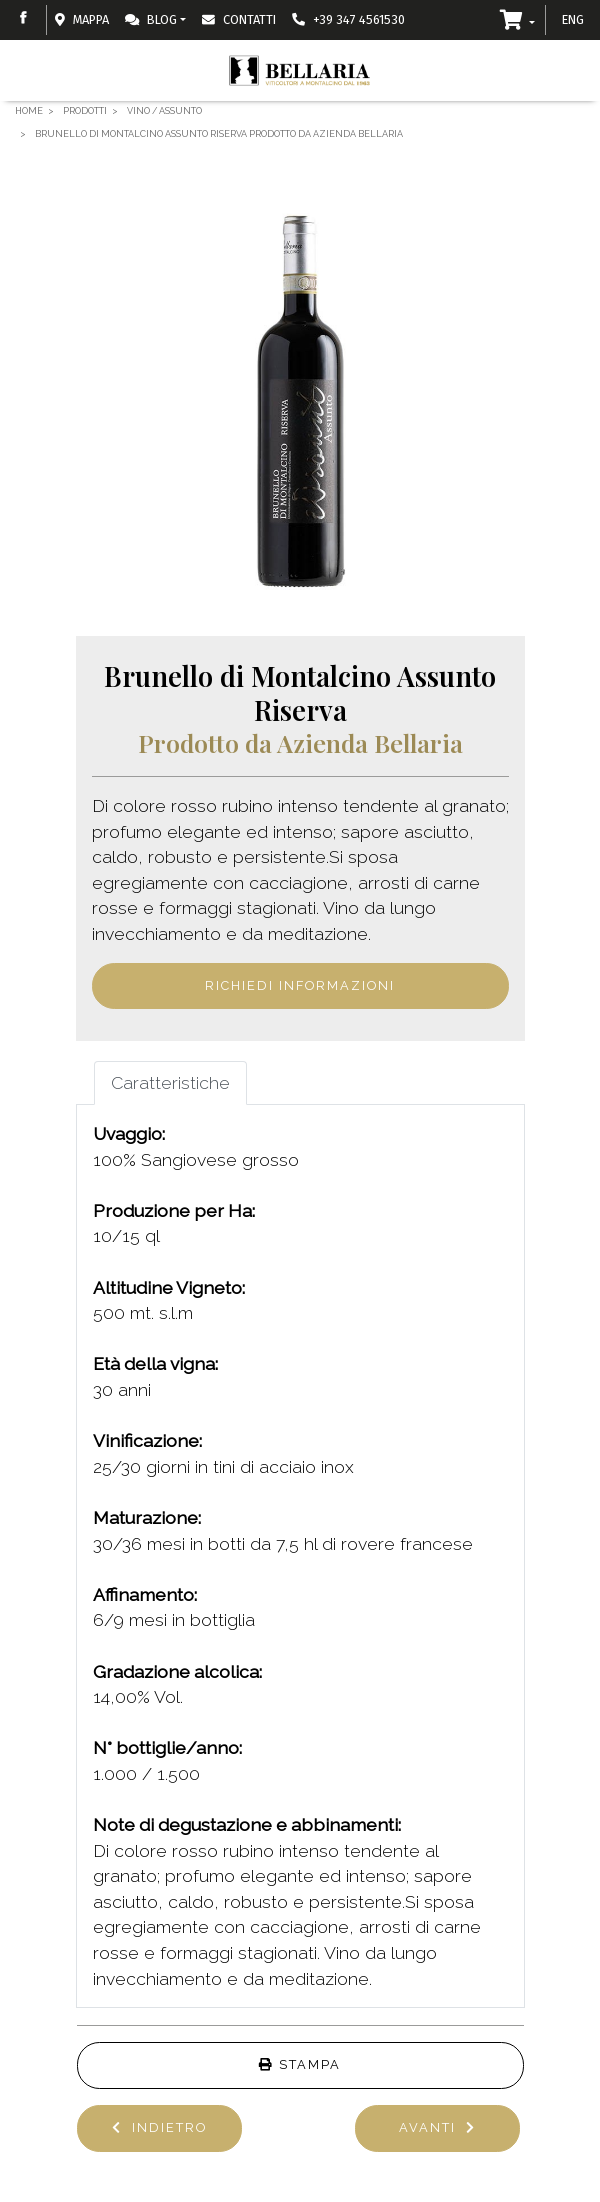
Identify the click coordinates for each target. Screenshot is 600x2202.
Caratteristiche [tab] (170, 1082)
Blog (151, 19)
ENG (573, 19)
